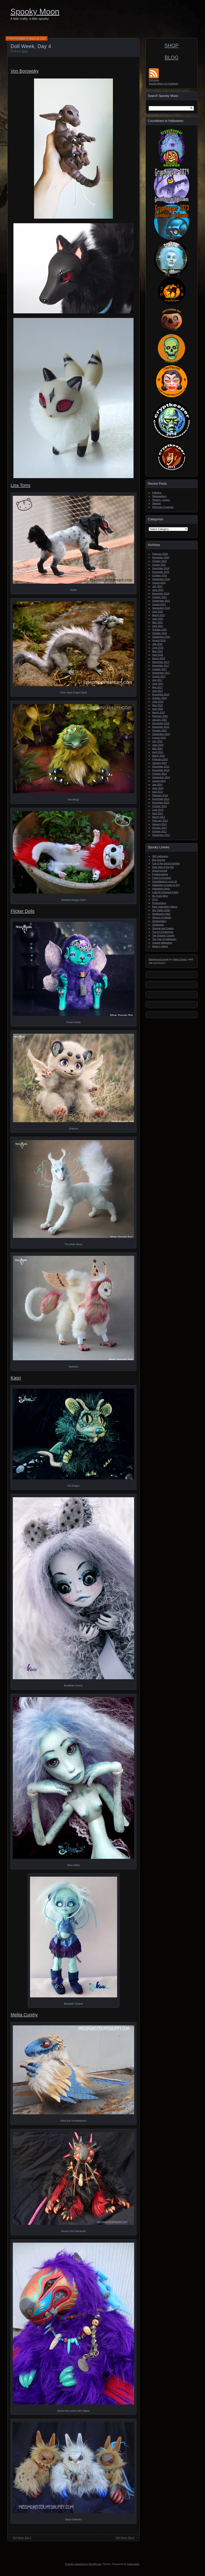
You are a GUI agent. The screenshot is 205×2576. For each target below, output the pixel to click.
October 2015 (159, 730)
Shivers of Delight (161, 917)
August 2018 (159, 640)
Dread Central (159, 870)
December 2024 (160, 568)
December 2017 (160, 662)
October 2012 (159, 827)
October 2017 (159, 669)
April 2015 (157, 752)
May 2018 (157, 651)
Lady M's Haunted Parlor (165, 892)
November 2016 (160, 694)
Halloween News (161, 888)
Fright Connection (161, 878)
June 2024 (157, 590)
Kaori (16, 1377)
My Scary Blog (160, 896)
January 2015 (159, 763)
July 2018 (157, 644)
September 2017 (161, 673)
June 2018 (157, 647)
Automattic (133, 2564)
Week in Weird (160, 946)
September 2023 (161, 600)
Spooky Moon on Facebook (163, 83)
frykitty (21, 38)
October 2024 (159, 575)
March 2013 (158, 817)
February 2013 (160, 820)
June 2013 (157, 809)
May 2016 (157, 705)
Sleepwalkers (159, 496)
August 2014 (159, 781)
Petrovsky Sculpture (163, 507)
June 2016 (157, 701)
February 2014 (160, 795)
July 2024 (157, 586)
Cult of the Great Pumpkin (166, 863)
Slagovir (156, 503)
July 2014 (157, 784)
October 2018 (159, 633)
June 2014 (157, 788)
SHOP (172, 45)
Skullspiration (159, 921)
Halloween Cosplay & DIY (166, 885)
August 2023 (159, 604)
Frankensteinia (160, 874)
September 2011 (161, 835)
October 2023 (159, 597)
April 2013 (157, 813)
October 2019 (159, 629)
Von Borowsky (24, 70)
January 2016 (159, 719)
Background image (159, 959)
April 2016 (157, 709)
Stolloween (158, 924)
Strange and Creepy (163, 928)
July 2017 (157, 680)
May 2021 (157, 622)
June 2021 (157, 618)
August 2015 (159, 737)
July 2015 (157, 741)
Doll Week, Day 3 (22, 2537)
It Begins (157, 492)
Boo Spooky (158, 860)
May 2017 (157, 687)
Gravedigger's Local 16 (164, 881)
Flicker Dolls (23, 911)
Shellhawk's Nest (161, 914)
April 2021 (157, 626)
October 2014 (159, 773)
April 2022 (157, 611)
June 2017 (157, 683)
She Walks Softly (161, 910)
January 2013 (159, 824)
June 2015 (157, 745)
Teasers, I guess (161, 500)
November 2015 (160, 727)
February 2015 (160, 759)
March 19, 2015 (37, 38)
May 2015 (157, 748)
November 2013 (160, 802)
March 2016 (158, 712)
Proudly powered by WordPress (83, 2564)
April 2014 (157, 791)
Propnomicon (159, 903)
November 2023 (160, 593)
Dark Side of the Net (163, 867)
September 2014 (161, 777)
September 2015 (161, 734)
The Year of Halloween (164, 939)
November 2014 (160, 770)
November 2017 (160, 665)
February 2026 (160, 554)
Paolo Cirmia (179, 959)
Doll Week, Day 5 (125, 2537)
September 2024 (161, 579)
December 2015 (160, 723)
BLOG (171, 57)
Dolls (24, 51)
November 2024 (160, 572)
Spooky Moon (34, 11)
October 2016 (159, 698)
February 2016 (160, 716)
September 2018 (161, 636)
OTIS (155, 899)
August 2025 (159, 564)
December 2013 (160, 799)
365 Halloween (160, 856)
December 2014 (160, 766)
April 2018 (157, 655)
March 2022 (158, 615)
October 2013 (159, 806)
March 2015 (158, 755)
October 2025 (159, 561)
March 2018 (158, 658)
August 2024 (159, 582)
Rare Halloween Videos (164, 906)
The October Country (163, 935)
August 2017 (159, 676)
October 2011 (159, 831)
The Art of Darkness (162, 932)
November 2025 (160, 557)
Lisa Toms (20, 485)
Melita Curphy (24, 2014)
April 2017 (157, 691)
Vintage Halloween (162, 942)
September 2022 (161, 608)
